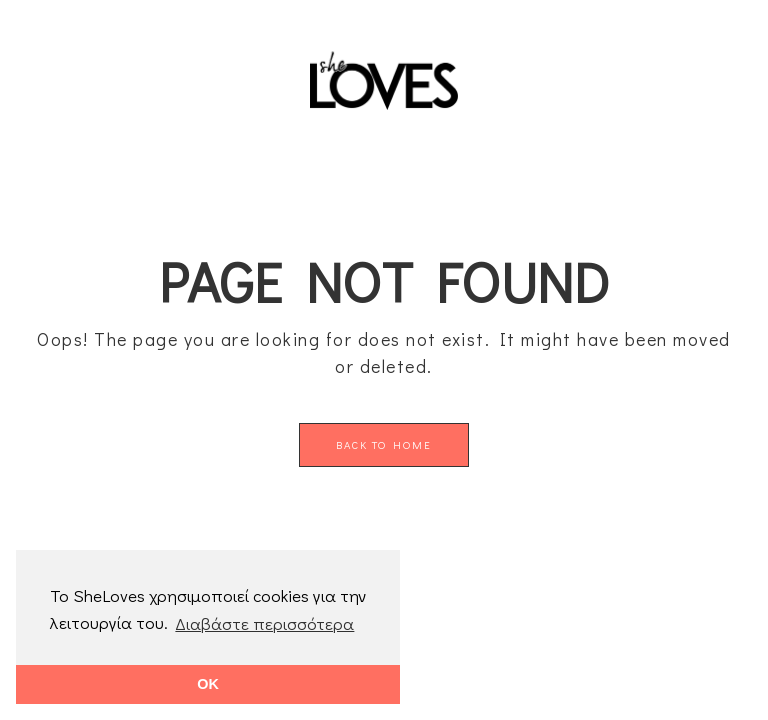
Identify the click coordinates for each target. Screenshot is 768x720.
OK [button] (208, 684)
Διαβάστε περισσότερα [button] (264, 623)
